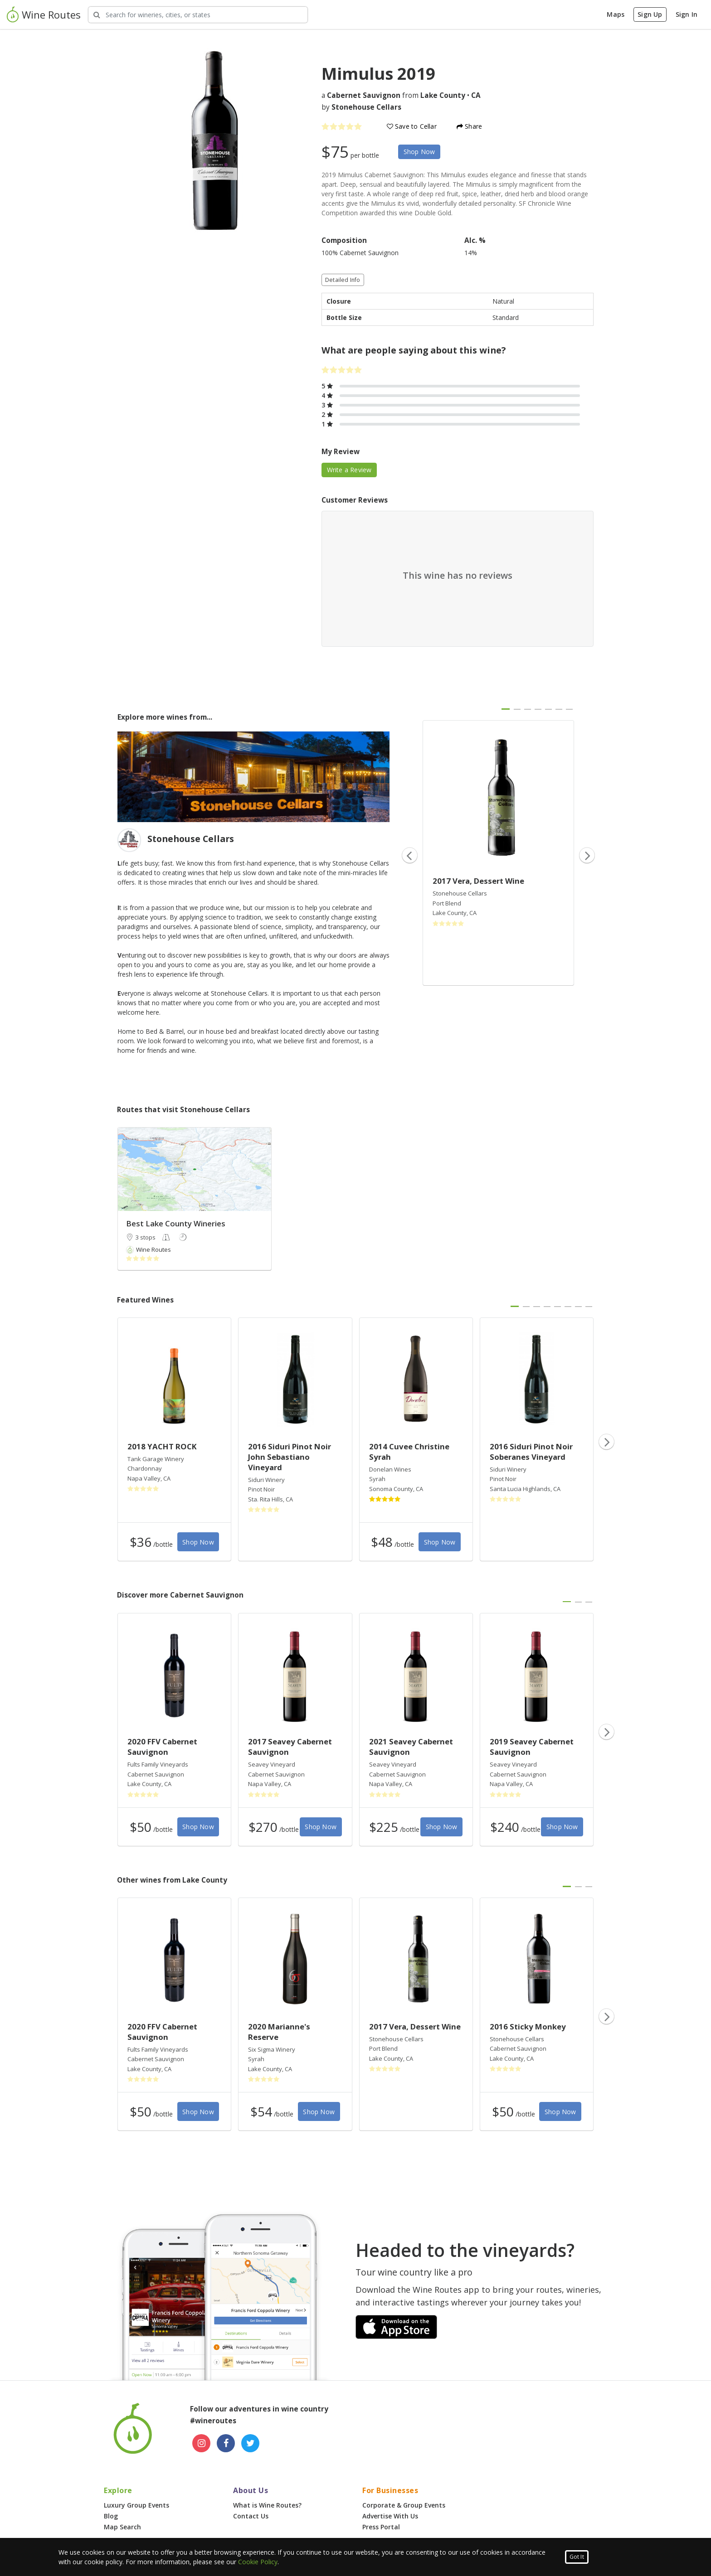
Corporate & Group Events (403, 2505)
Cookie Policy (258, 2561)
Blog (111, 2516)
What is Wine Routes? (267, 2505)
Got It (577, 2557)
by (361, 107)
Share (469, 126)
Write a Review (349, 469)
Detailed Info (342, 280)
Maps (615, 14)
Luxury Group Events (136, 2505)
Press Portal (381, 2527)
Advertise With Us (390, 2516)
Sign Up (650, 14)
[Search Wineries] (198, 14)
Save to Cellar (412, 126)
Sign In (686, 14)
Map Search (122, 2527)
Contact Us (250, 2516)
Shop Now (419, 151)
